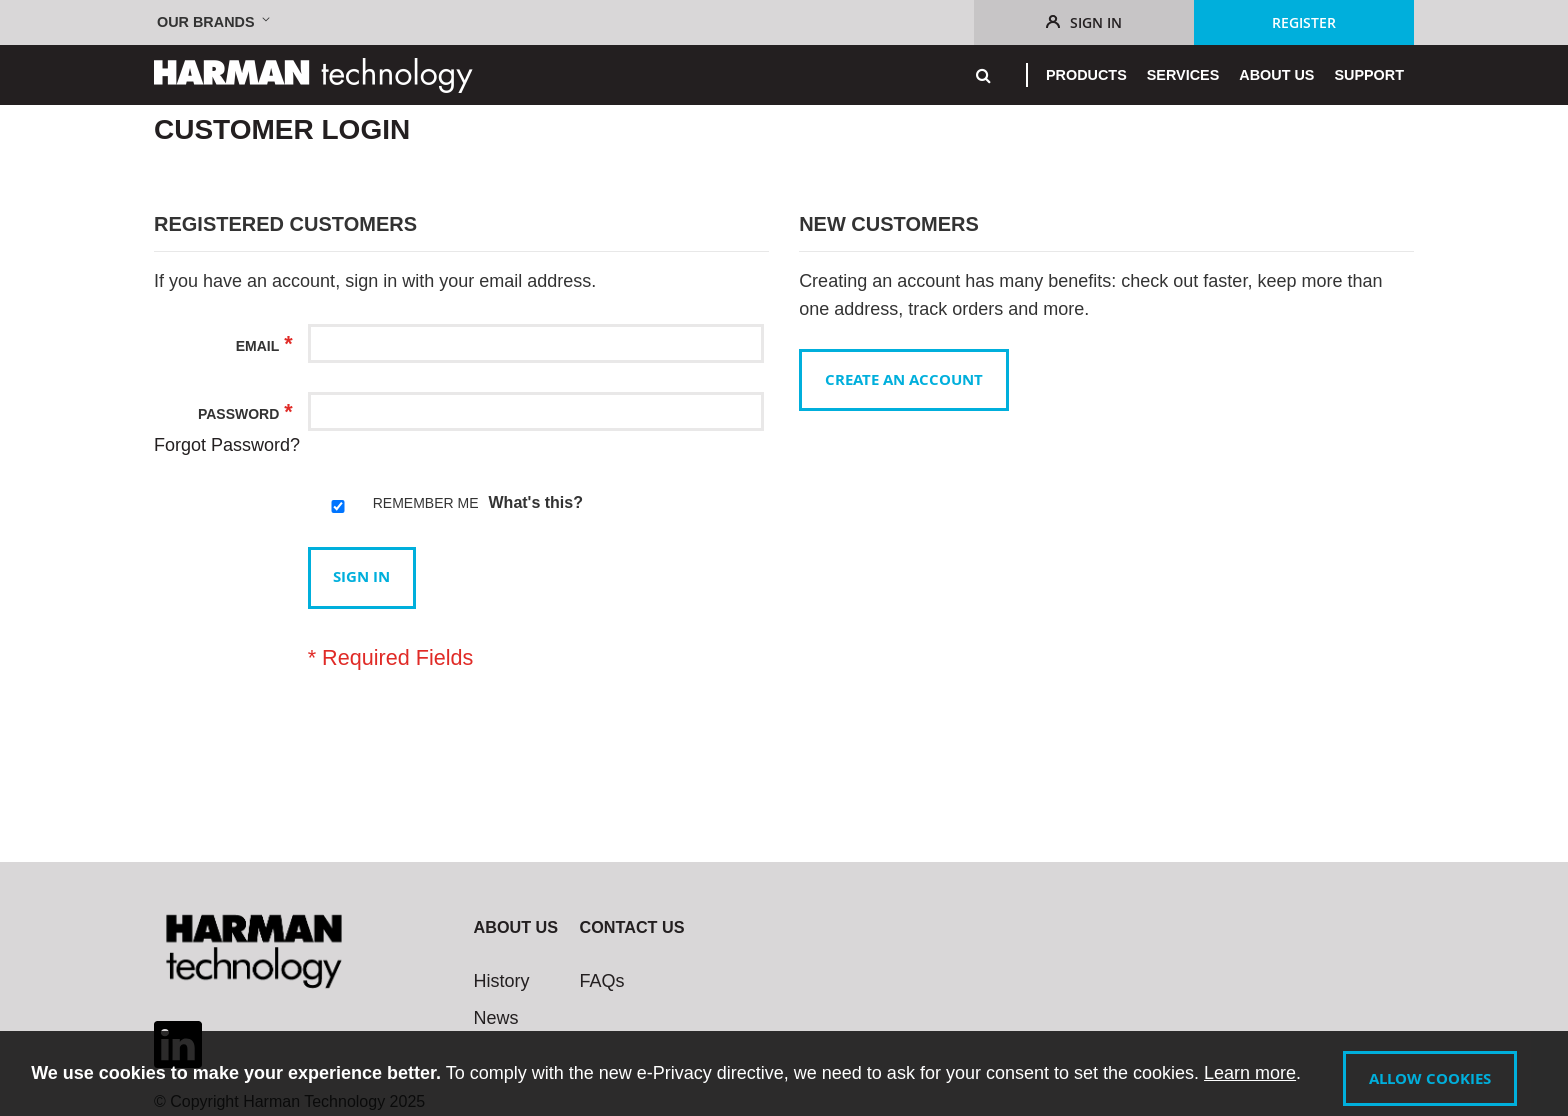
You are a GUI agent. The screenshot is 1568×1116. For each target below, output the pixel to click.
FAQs (602, 981)
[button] (215, 22)
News (496, 1018)
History (502, 981)
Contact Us (632, 927)
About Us (516, 927)
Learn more (1241, 1074)
